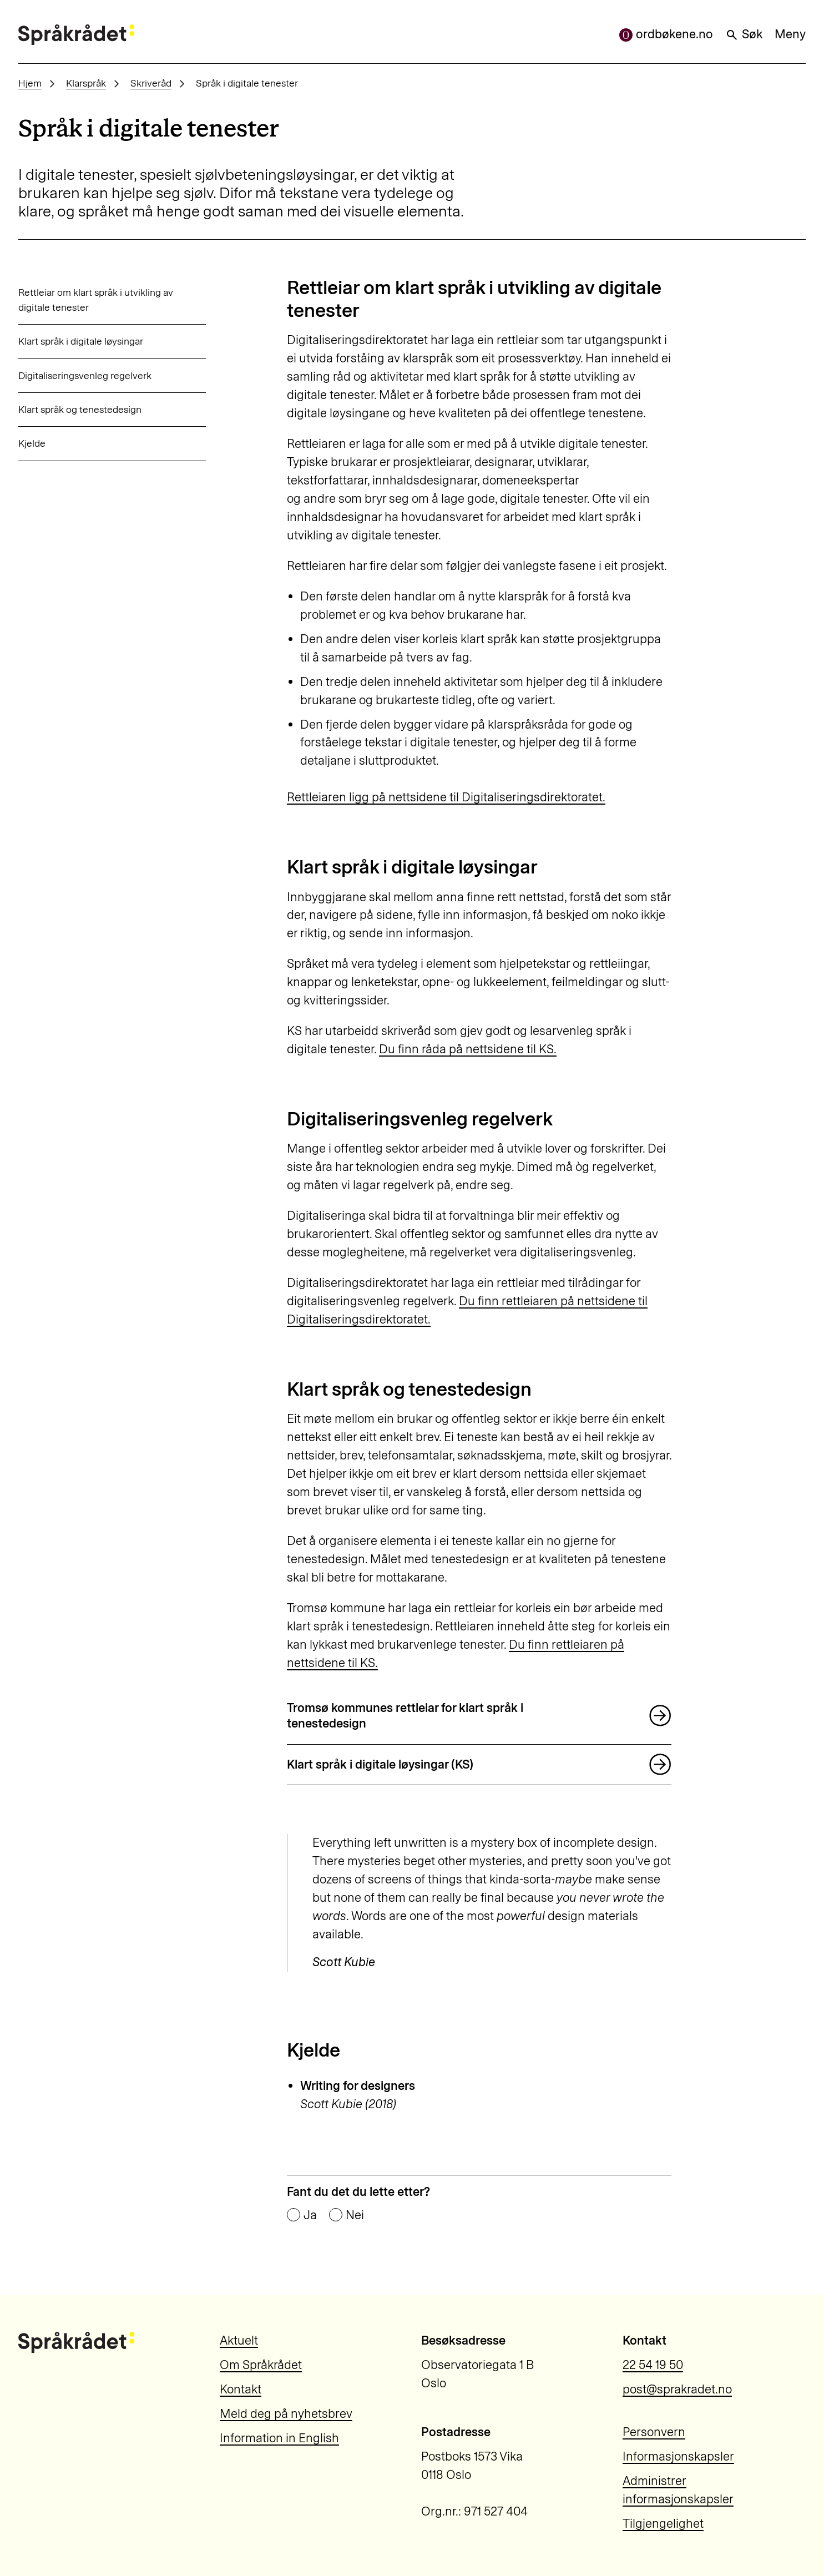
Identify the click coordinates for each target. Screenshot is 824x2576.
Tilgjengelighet (663, 2523)
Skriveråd (150, 83)
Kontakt (240, 2389)
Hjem (30, 83)
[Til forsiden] (76, 35)
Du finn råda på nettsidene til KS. (468, 1049)
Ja (310, 2215)
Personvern (654, 2432)
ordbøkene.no (666, 34)
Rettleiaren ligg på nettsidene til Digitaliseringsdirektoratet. (446, 797)
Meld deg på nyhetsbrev (286, 2413)
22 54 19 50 (653, 2364)
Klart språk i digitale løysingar (80, 341)
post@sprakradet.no (677, 2389)
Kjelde (32, 443)
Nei (355, 2215)
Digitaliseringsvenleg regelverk (84, 375)
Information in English (279, 2438)
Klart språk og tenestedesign (79, 409)
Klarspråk (86, 83)
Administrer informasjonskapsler (678, 2490)
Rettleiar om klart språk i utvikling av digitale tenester (95, 299)
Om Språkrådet (261, 2364)
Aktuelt (239, 2340)
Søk (743, 34)
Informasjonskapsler (678, 2456)
